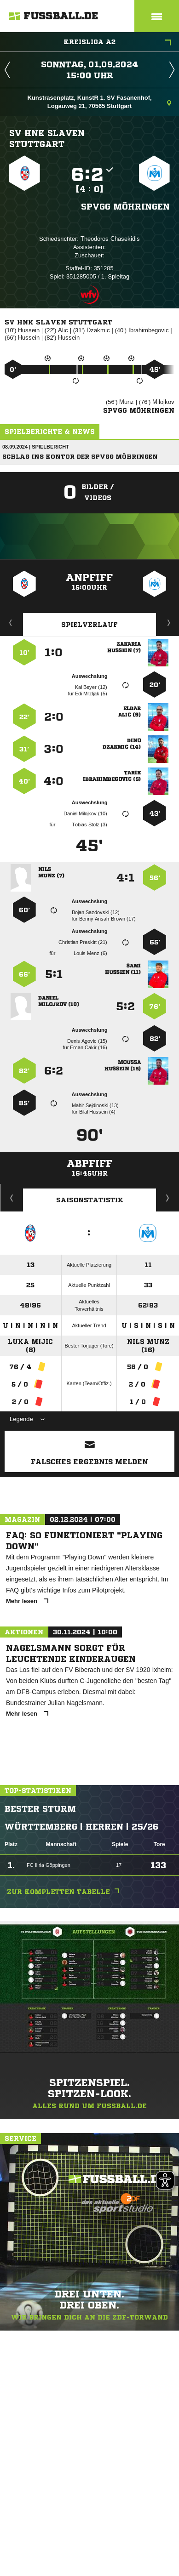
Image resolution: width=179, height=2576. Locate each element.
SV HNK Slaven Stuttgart (47, 138)
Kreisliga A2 (117, 43)
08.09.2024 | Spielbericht (35, 446)
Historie (11, 1197)
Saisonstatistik (89, 1200)
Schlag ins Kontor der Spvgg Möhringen (80, 457)
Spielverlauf (89, 624)
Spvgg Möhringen (125, 206)
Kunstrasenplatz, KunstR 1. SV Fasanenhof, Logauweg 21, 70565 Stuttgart (99, 101)
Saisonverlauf (167, 1197)
